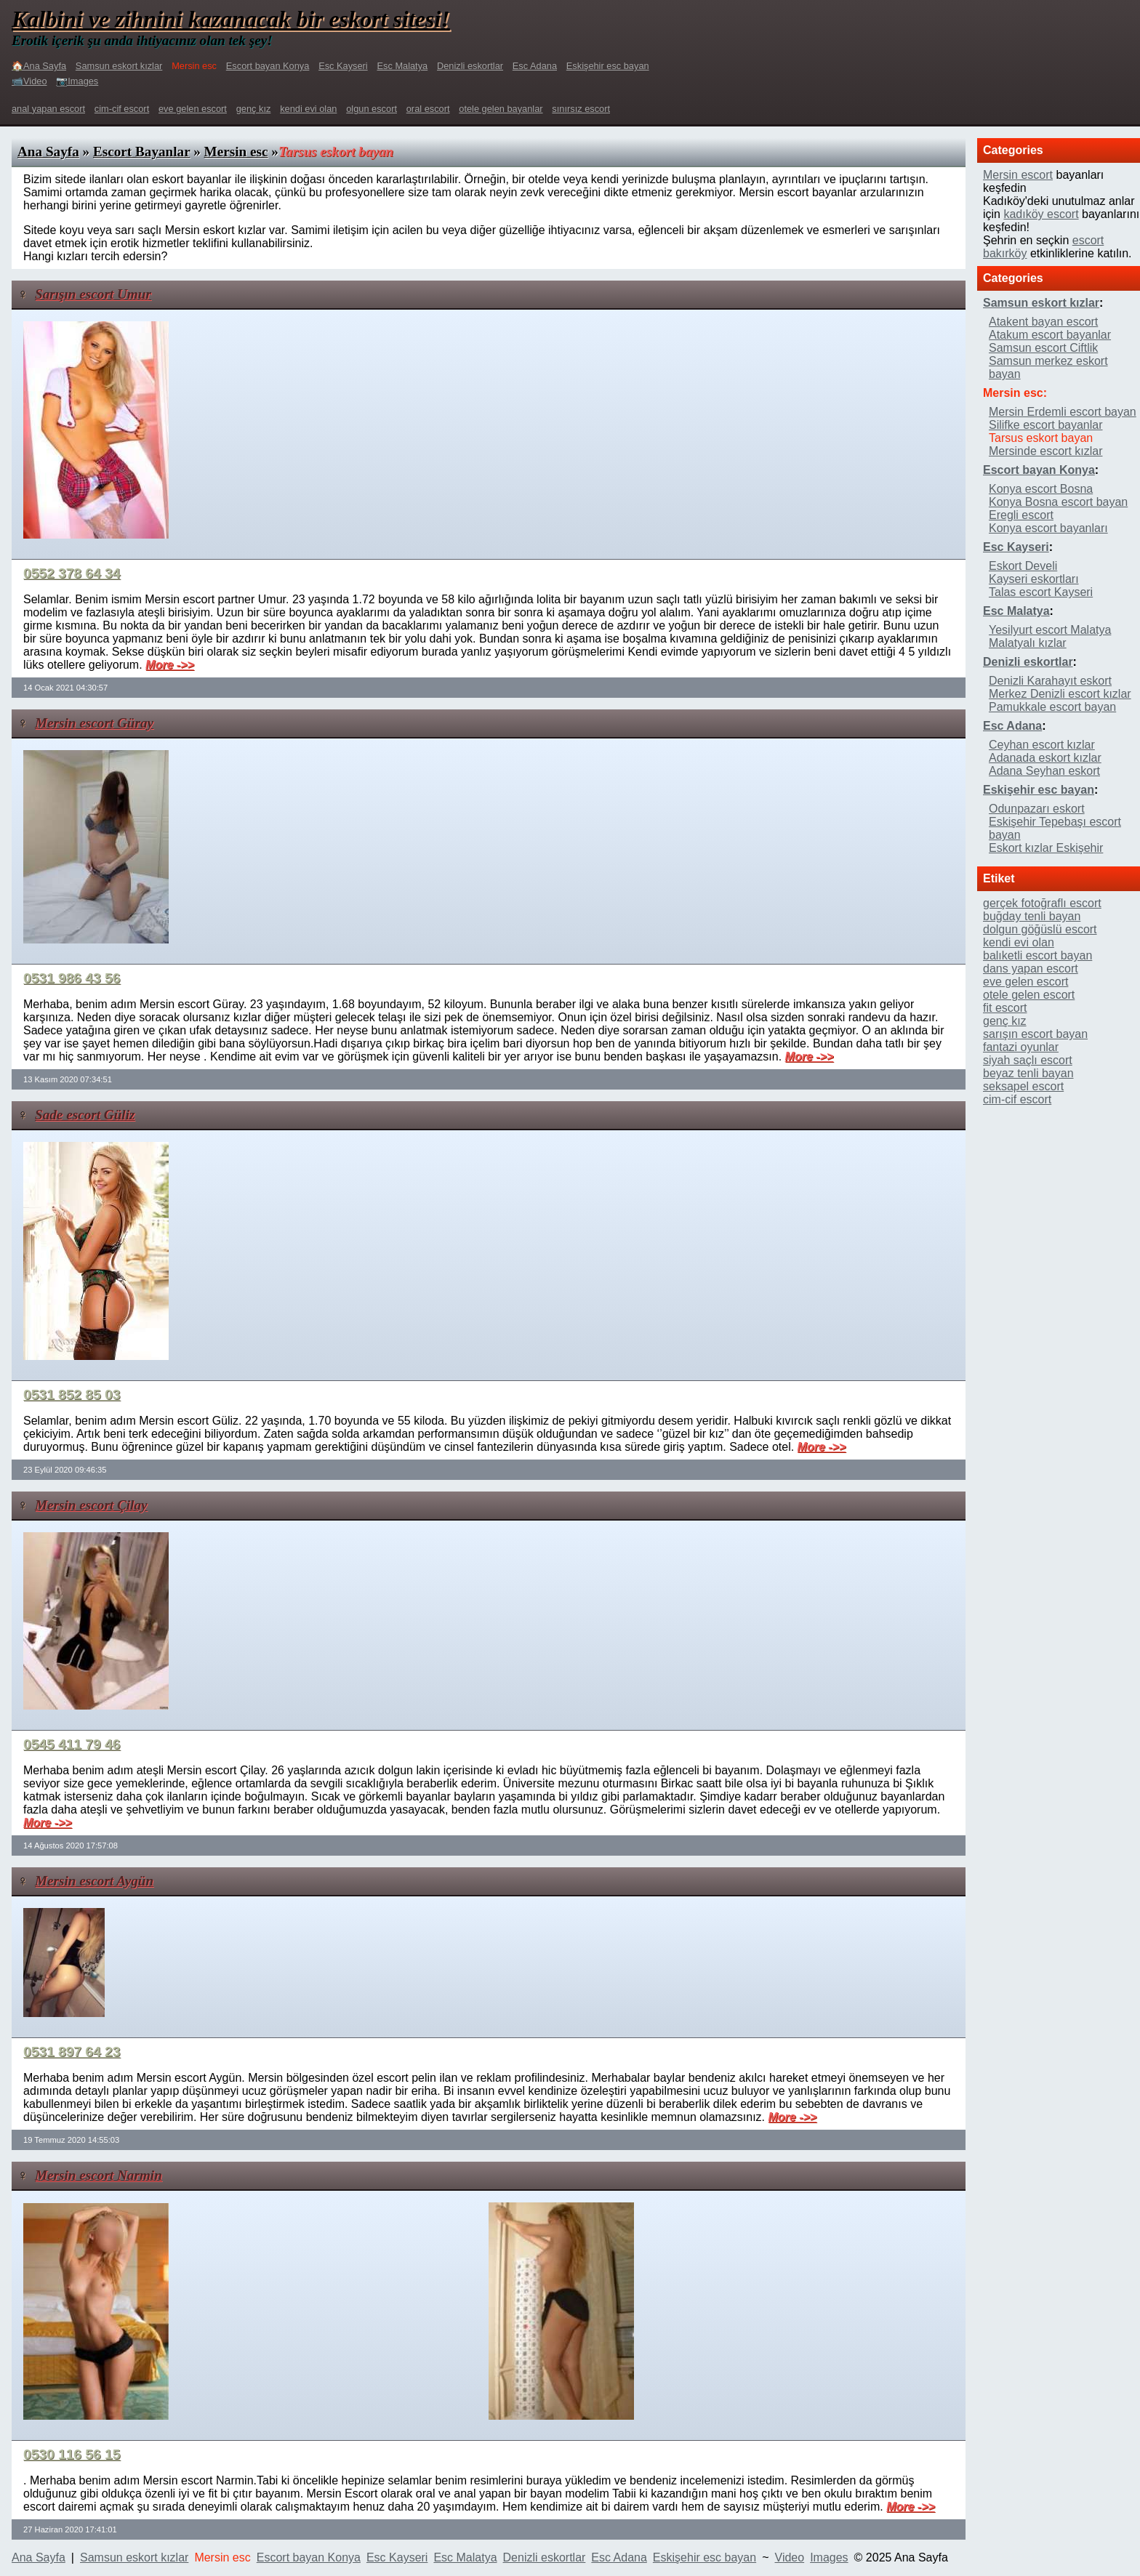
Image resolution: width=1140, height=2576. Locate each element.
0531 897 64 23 (71, 2051)
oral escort (428, 108)
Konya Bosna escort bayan (1058, 502)
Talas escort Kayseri (1041, 592)
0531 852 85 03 (71, 1394)
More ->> (169, 665)
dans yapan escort (1030, 968)
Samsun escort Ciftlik (1043, 348)
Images (829, 2557)
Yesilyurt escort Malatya (1050, 630)
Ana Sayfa (48, 151)
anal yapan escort (48, 108)
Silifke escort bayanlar (1046, 425)
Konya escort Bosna (1041, 489)
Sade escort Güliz (85, 1114)
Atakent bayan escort (1043, 321)
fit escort (1005, 1008)
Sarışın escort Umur (93, 294)
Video (790, 2557)
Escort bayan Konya (268, 65)
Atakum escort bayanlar (1050, 335)
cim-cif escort (122, 108)
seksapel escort (1023, 1086)
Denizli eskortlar (470, 65)
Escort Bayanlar (141, 151)
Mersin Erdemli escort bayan (1062, 412)
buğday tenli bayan (1031, 916)
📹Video (29, 81)
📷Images (77, 81)
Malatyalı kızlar (1028, 643)
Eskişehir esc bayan (607, 65)
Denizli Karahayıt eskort (1050, 681)
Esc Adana (535, 65)
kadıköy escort (1040, 214)
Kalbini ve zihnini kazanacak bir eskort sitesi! (231, 19)
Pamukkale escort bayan (1052, 707)
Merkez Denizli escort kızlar (1060, 694)
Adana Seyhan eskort (1044, 771)
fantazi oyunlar (1021, 1047)
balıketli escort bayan (1037, 955)
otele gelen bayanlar (500, 108)
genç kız (253, 108)
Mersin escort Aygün (94, 1880)
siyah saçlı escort (1027, 1060)
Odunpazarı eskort (1037, 808)
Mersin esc (236, 151)
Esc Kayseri (343, 65)
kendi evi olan (308, 108)
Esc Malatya (402, 65)
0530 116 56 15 (71, 2454)
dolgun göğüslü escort (1040, 929)
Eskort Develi (1023, 566)
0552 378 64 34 (71, 573)
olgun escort (371, 108)
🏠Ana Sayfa (39, 65)
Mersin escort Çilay (91, 1505)
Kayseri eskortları (1034, 579)
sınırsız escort (581, 108)
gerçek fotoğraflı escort (1042, 903)
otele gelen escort (1029, 995)
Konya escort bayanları (1048, 528)
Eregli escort (1021, 515)
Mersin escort (1018, 175)
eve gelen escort (192, 108)
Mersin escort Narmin (98, 2175)
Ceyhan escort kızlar (1042, 744)
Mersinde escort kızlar (1046, 451)
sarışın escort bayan (1035, 1034)
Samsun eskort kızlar (119, 65)
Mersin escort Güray (94, 722)
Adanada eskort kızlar (1045, 758)
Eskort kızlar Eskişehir (1046, 848)
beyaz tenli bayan (1028, 1073)
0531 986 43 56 (71, 978)
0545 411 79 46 (71, 1744)
